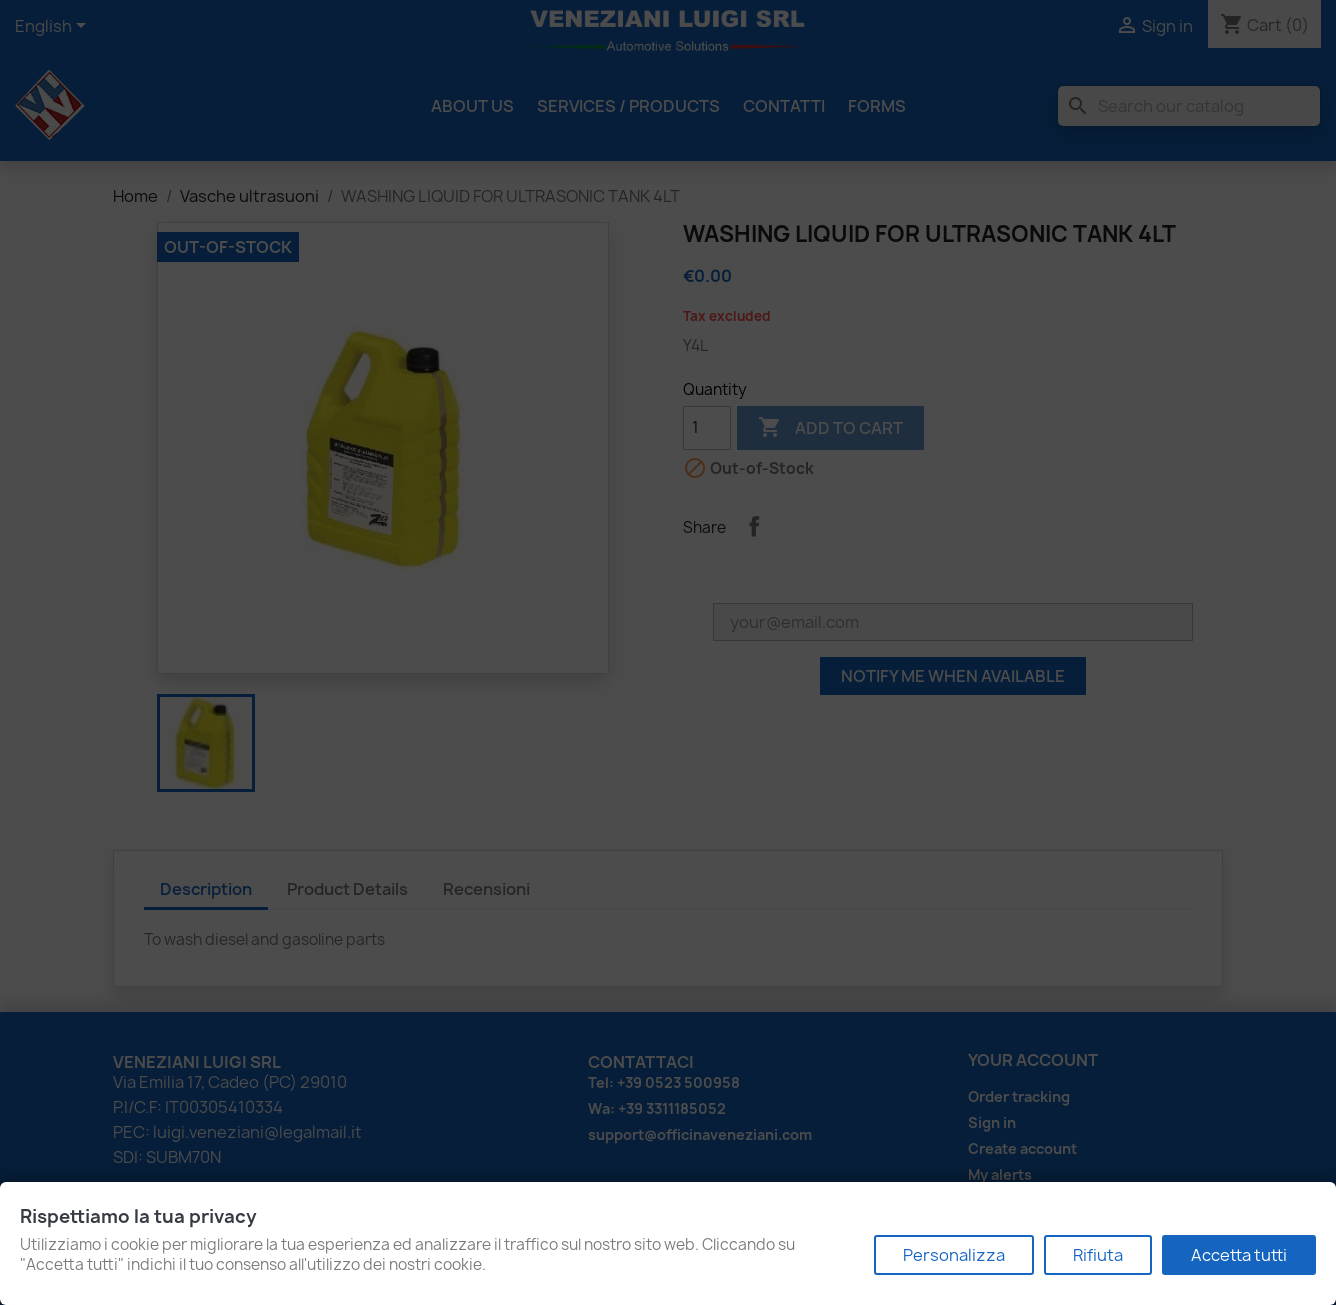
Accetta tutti (1239, 1255)
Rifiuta (1098, 1255)
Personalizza (954, 1255)
